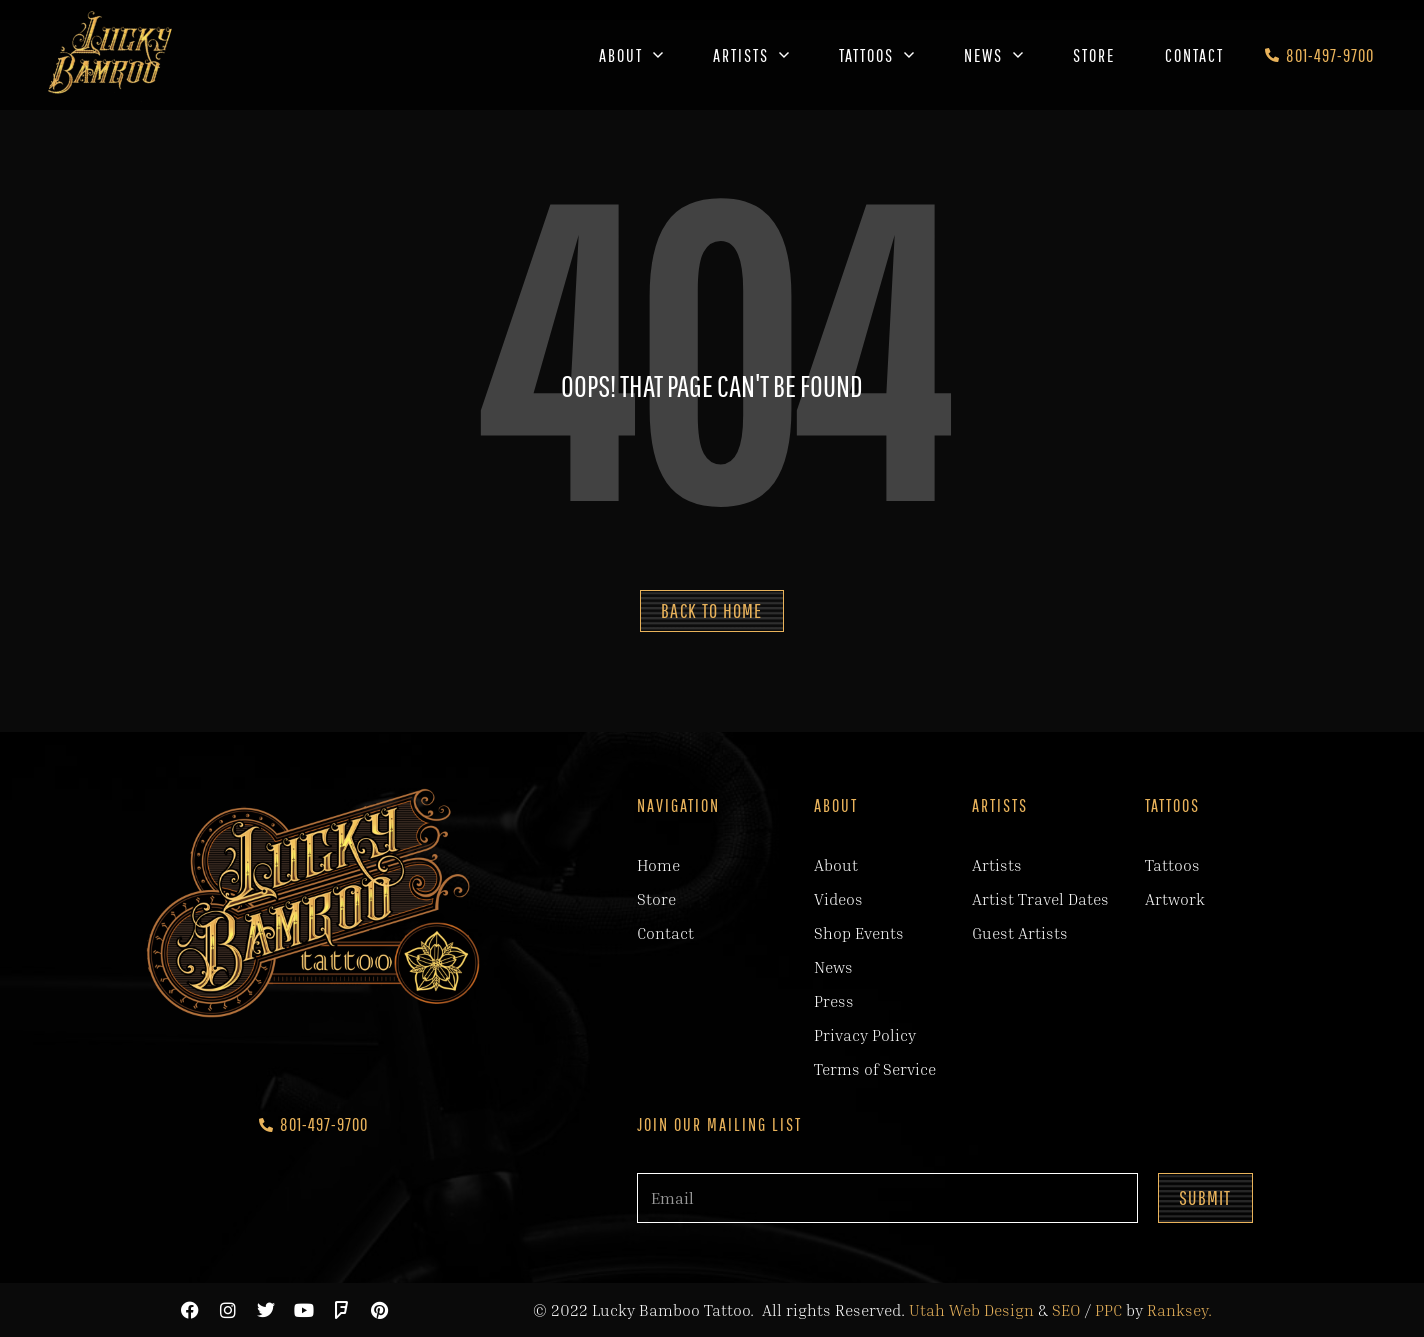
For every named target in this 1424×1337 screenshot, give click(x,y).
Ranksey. (1179, 1310)
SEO (1066, 1310)
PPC (1108, 1310)
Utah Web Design (971, 1310)
